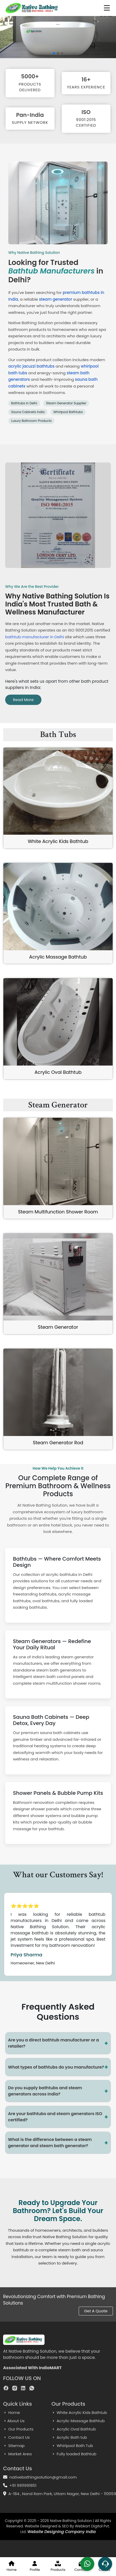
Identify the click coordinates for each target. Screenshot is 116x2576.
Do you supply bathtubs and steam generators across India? (58, 2091)
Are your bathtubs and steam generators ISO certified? (58, 2117)
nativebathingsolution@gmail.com (43, 2477)
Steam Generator (58, 1327)
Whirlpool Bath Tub (72, 2445)
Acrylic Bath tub (69, 2437)
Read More (23, 699)
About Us (14, 2420)
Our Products (18, 2429)
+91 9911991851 (22, 2485)
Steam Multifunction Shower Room (58, 1212)
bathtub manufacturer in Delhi (34, 637)
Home (11, 2412)
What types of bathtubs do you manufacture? (58, 2067)
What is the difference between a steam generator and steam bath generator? (58, 2143)
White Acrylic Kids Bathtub (58, 841)
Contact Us (16, 2437)
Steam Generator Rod (58, 1442)
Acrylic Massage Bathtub (58, 957)
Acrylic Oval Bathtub (58, 1072)
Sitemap (14, 2445)
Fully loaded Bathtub (74, 2454)
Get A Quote (95, 2311)
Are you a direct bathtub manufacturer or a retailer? (58, 2043)
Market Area (17, 2454)
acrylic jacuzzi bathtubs (31, 366)
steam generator (55, 299)
